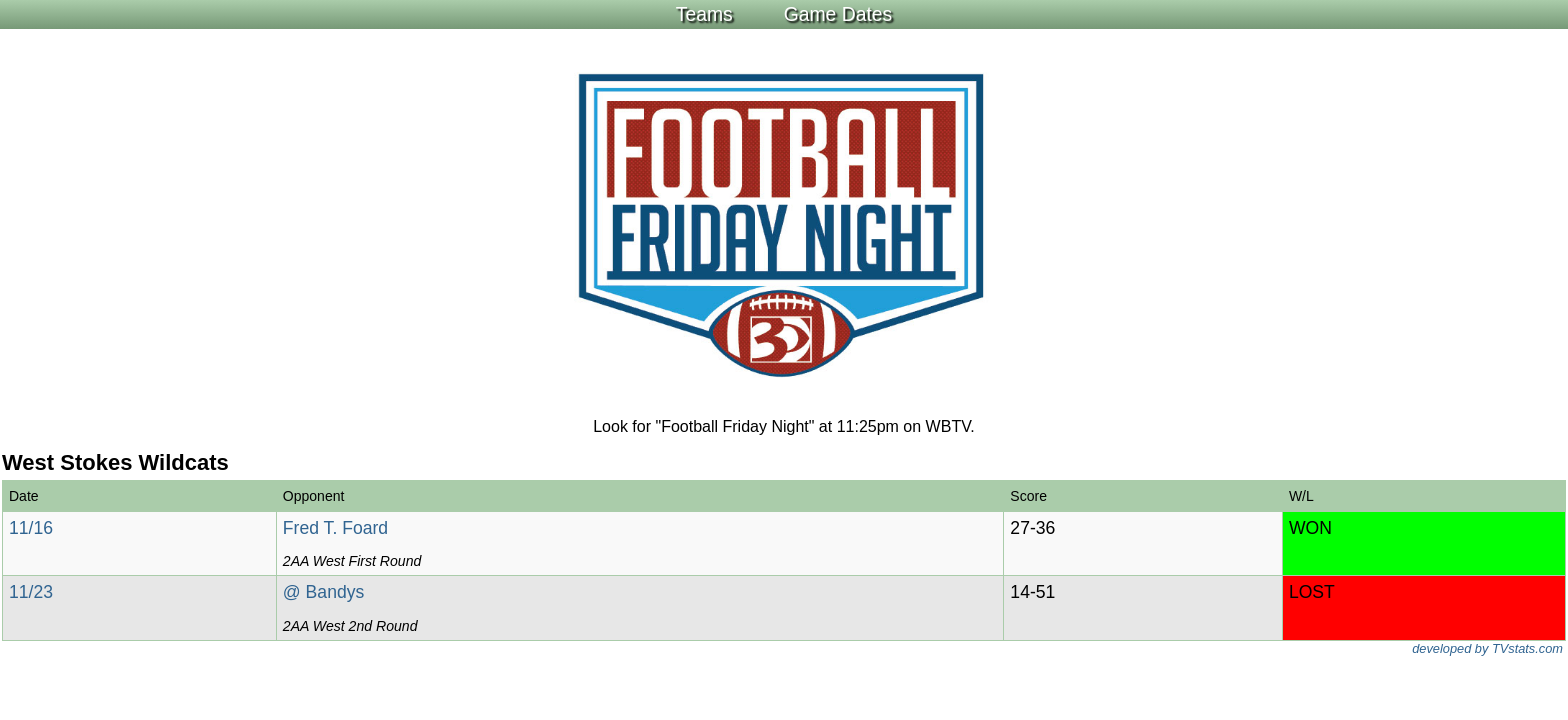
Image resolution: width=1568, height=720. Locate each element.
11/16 (31, 528)
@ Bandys (323, 592)
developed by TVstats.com (1487, 648)
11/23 (31, 592)
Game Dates (838, 14)
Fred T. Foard (335, 528)
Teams (704, 14)
